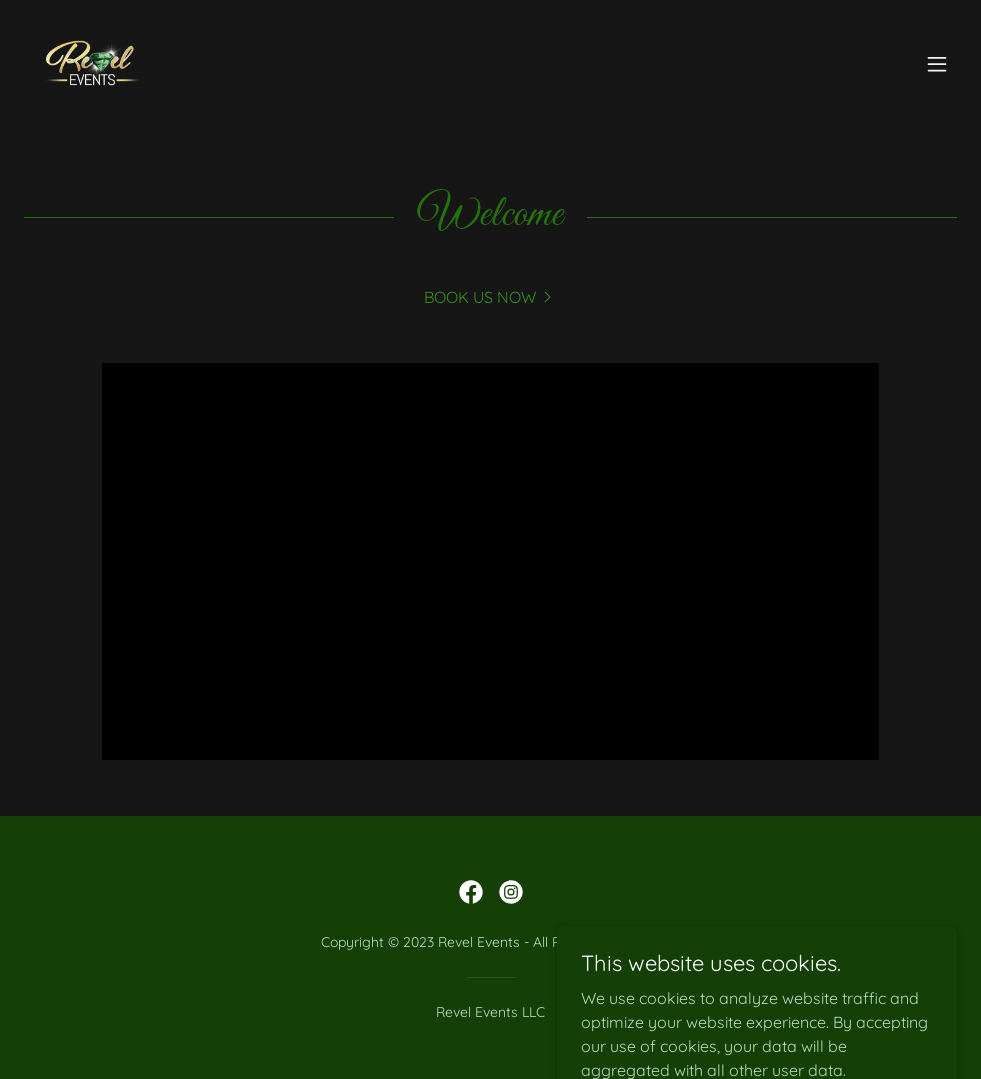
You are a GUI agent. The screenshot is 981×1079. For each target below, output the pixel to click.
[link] (92, 64)
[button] (937, 64)
